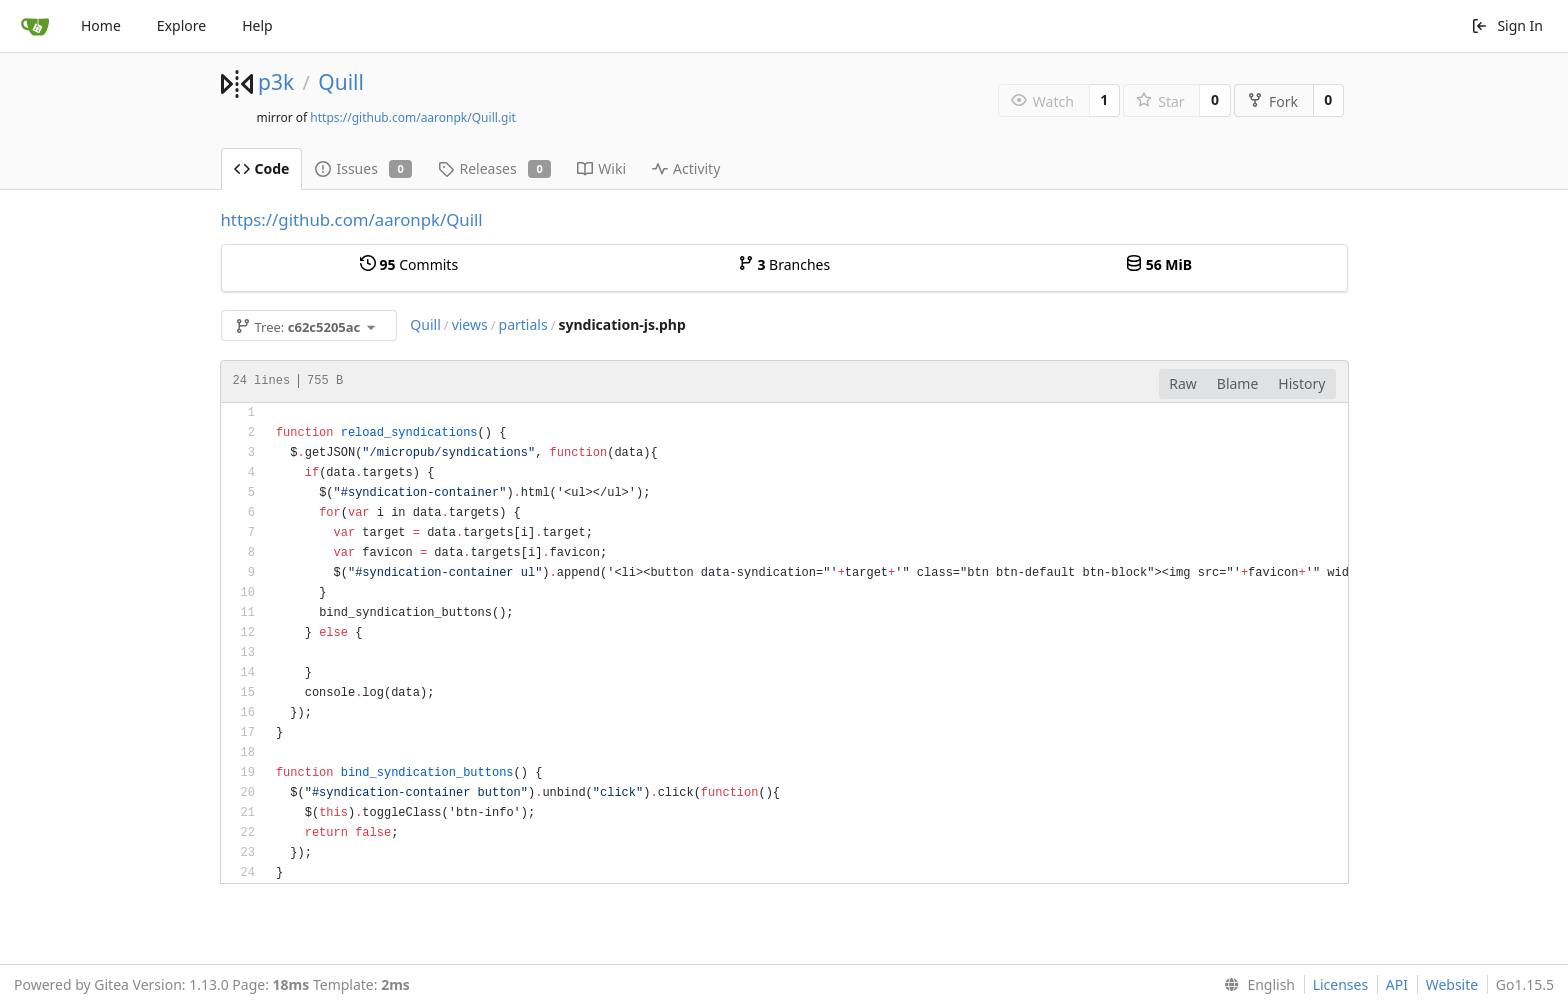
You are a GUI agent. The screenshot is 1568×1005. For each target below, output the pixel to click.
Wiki (601, 168)
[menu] (1255, 985)
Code (262, 168)
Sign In (1507, 25)
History (1301, 383)
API (1397, 984)
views (470, 324)
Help (257, 25)
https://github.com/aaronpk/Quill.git (413, 117)
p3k (276, 82)
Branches (784, 264)
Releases (494, 168)
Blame (1238, 383)
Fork (1272, 101)
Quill (341, 82)
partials (523, 324)
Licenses (1341, 984)
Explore (181, 25)
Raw (1183, 383)
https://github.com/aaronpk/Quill (352, 219)
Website (1452, 984)
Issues (363, 168)
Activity (686, 168)
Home (101, 25)
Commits (409, 264)
